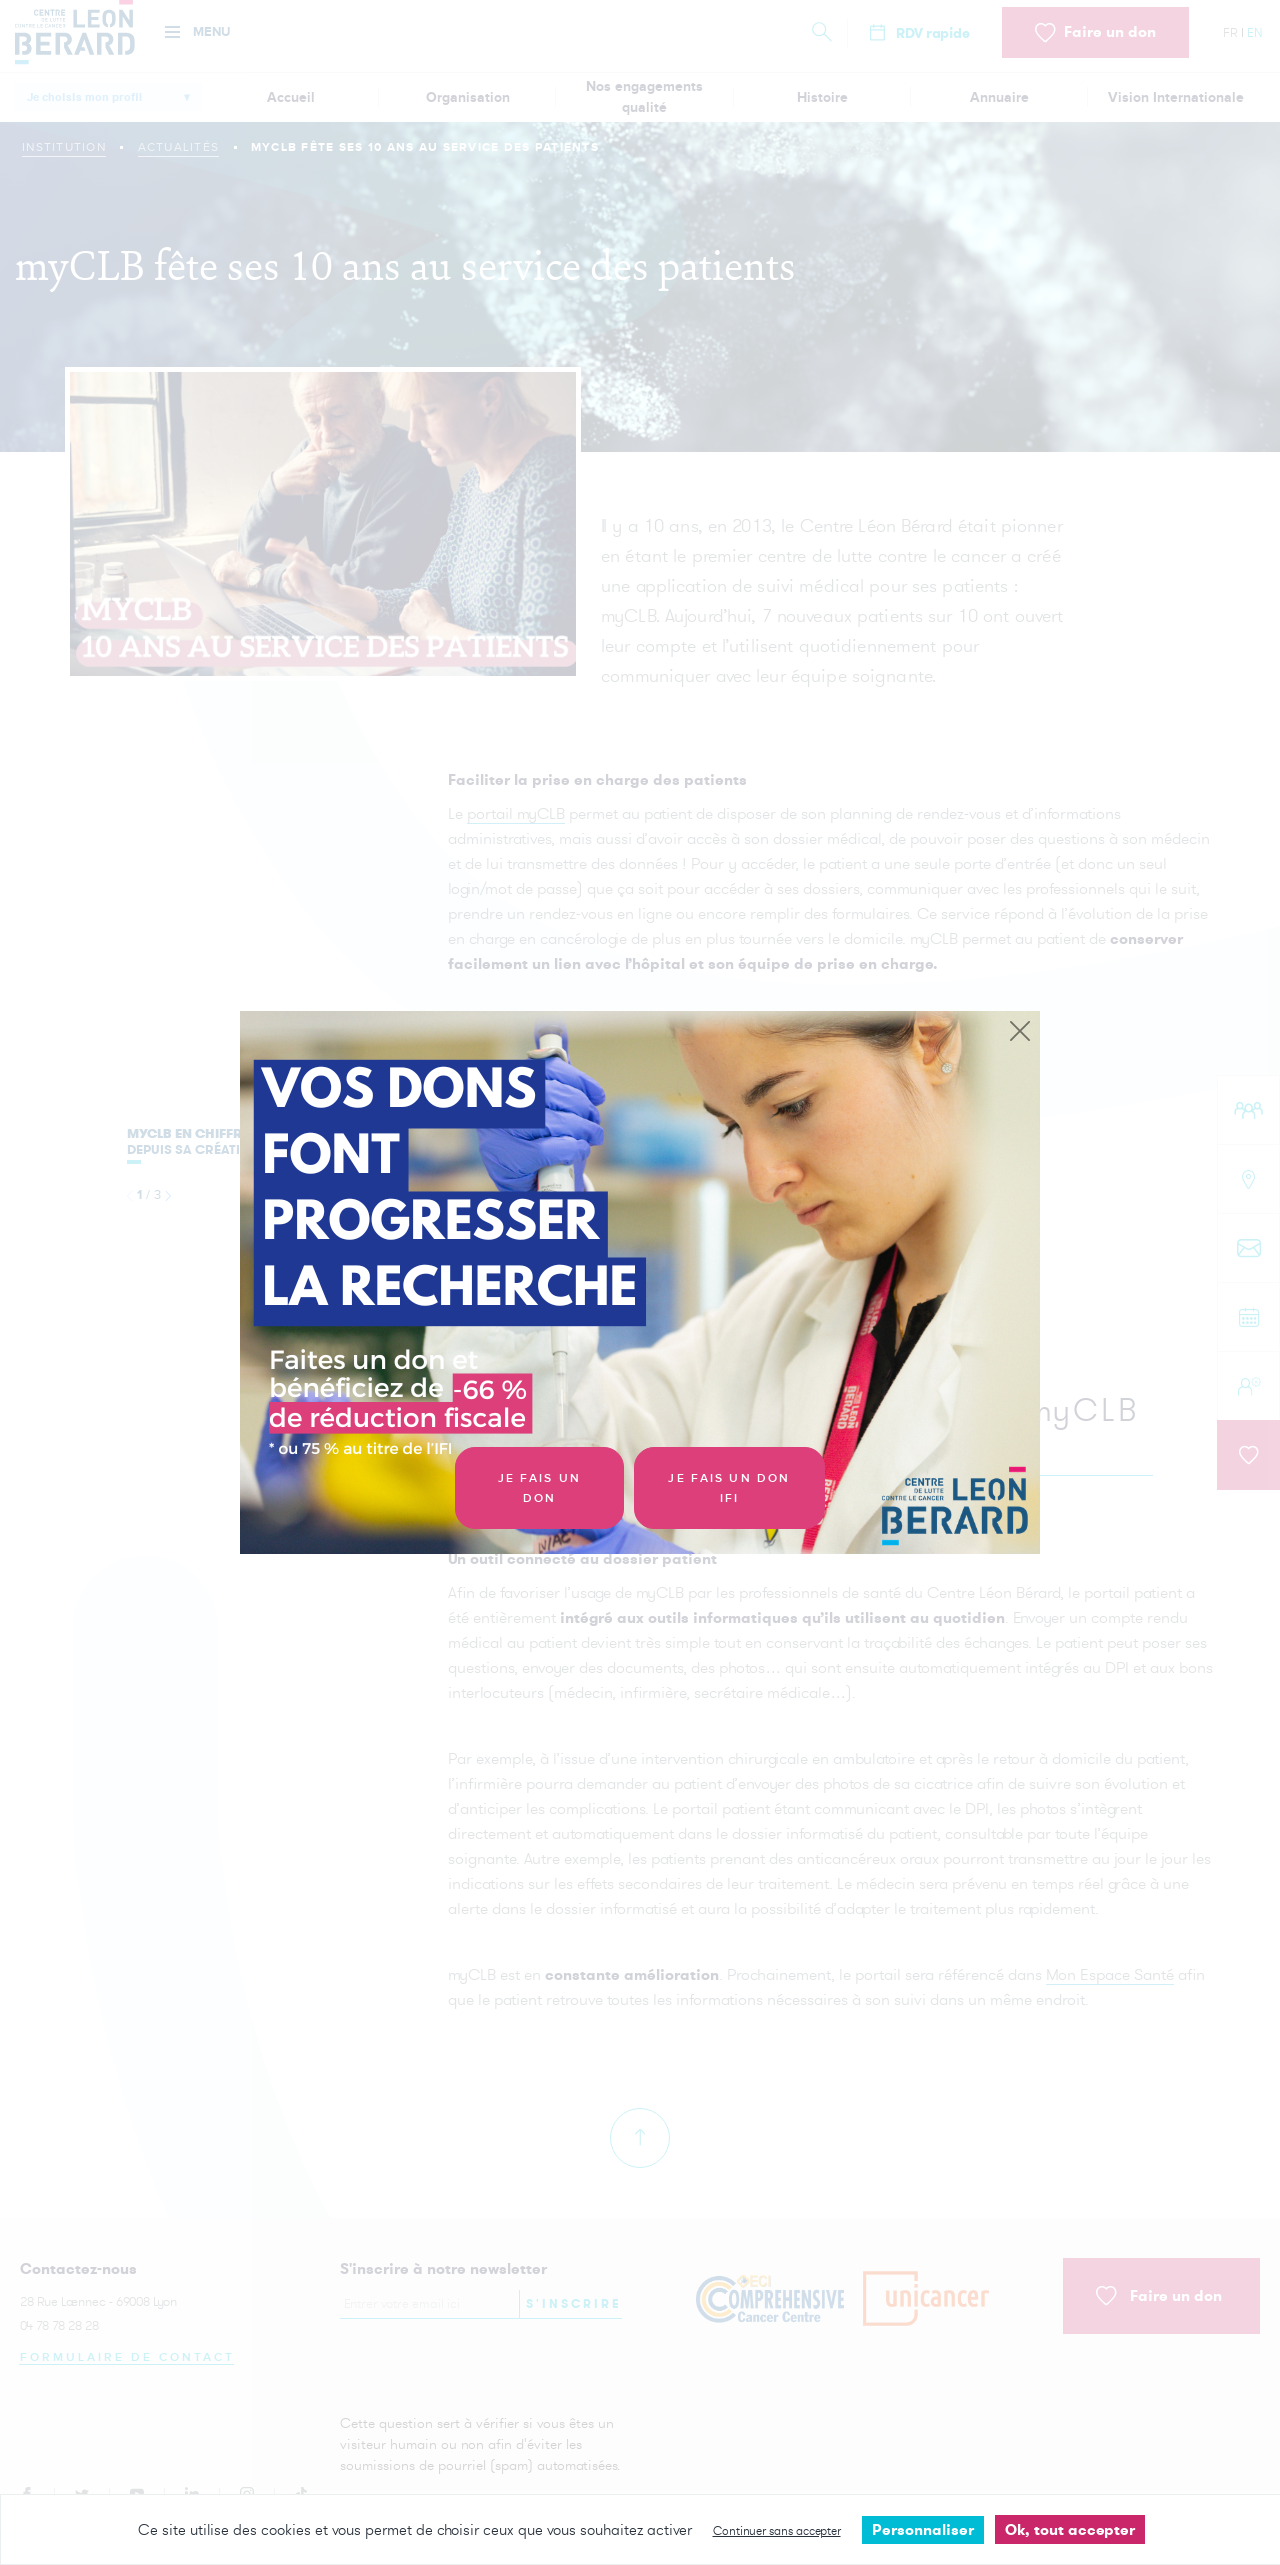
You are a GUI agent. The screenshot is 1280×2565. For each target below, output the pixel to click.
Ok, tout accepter (1070, 2529)
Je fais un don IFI (729, 1488)
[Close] (1020, 1032)
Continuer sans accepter (777, 2530)
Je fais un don (539, 1488)
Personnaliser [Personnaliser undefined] (923, 2529)
